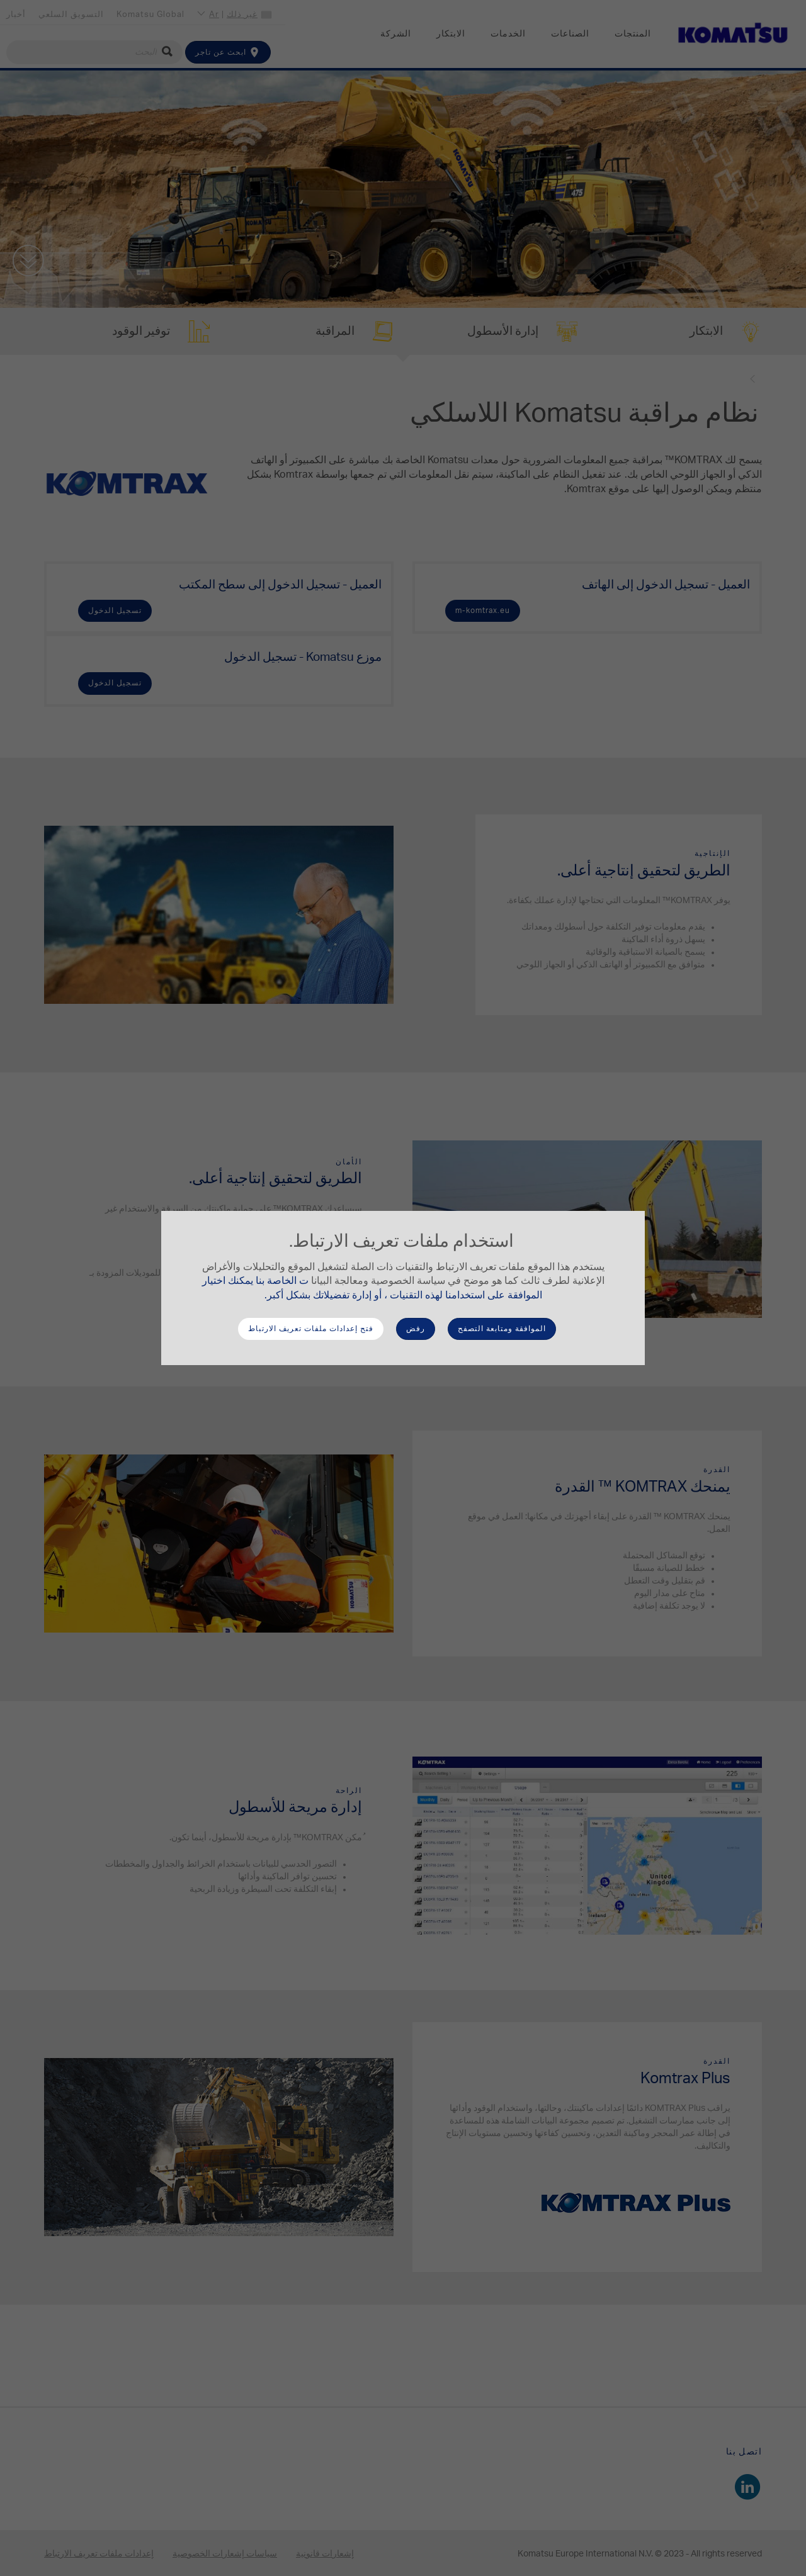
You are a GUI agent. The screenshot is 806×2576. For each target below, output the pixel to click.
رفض (415, 1328)
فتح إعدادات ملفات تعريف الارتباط (310, 1328)
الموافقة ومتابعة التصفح (502, 1328)
